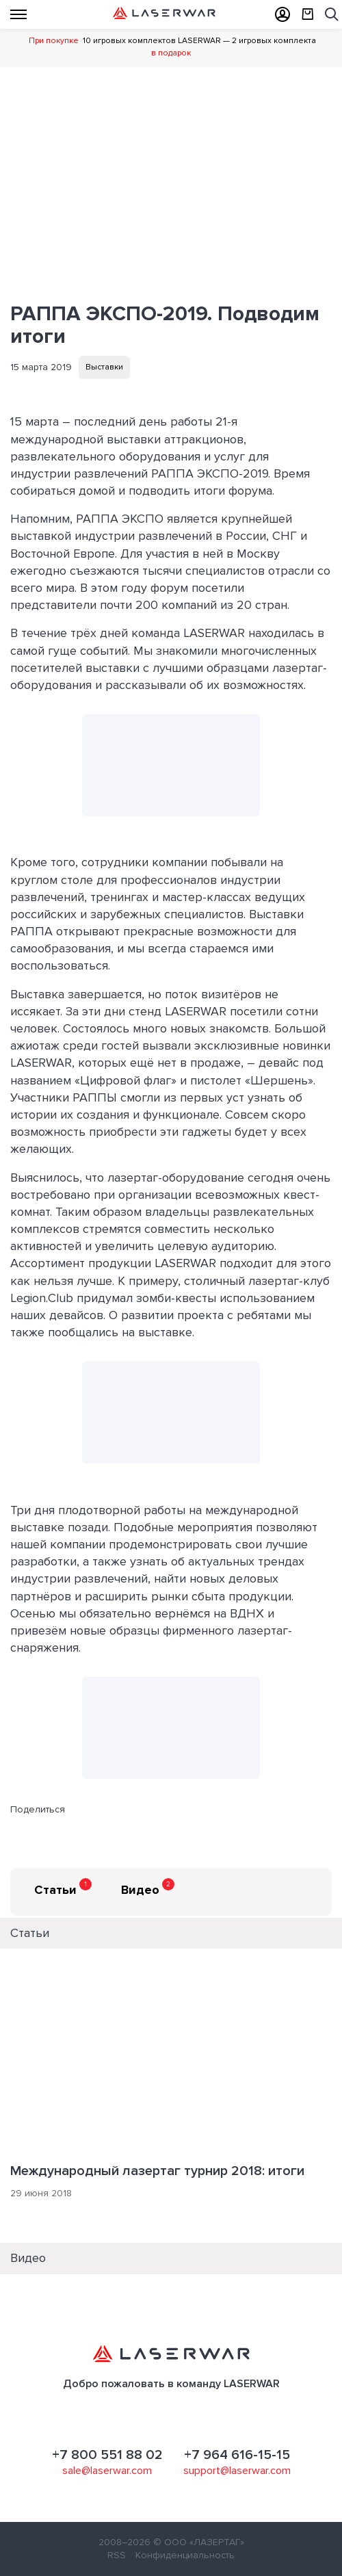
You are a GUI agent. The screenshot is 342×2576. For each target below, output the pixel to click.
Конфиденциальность (185, 2555)
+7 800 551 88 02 (107, 2455)
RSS (116, 2555)
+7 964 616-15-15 (237, 2455)
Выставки (104, 367)
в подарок (171, 53)
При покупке (54, 41)
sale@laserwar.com (107, 2470)
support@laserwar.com (237, 2470)
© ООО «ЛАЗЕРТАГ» (198, 2542)
